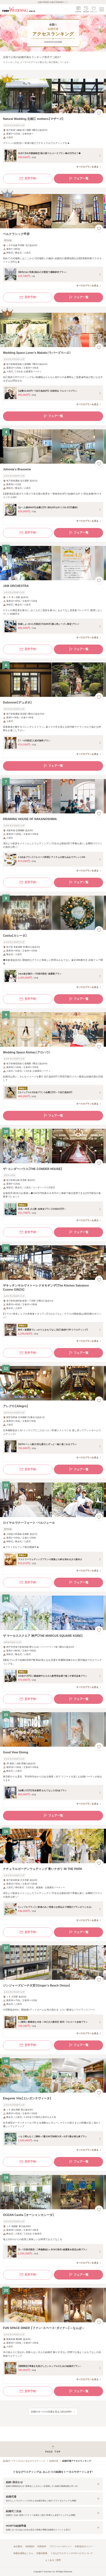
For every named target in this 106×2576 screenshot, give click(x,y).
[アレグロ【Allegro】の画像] (53, 1383)
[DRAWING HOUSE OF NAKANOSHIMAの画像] (53, 796)
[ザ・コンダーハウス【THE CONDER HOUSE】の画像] (53, 1146)
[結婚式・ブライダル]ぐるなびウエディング (24, 2461)
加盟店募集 (41, 2553)
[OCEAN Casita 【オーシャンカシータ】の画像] (53, 2192)
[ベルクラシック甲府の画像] (53, 211)
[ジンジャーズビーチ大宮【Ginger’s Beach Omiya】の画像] (53, 1962)
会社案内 (17, 2546)
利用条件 (41, 2546)
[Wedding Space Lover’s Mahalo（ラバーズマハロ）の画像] (53, 330)
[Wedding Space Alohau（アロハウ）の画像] (53, 1029)
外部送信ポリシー (84, 2546)
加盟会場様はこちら (23, 2553)
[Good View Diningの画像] (53, 1729)
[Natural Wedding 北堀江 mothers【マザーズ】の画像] (53, 96)
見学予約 (27, 178)
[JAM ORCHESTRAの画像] (53, 563)
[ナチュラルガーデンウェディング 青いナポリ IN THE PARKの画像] (53, 1846)
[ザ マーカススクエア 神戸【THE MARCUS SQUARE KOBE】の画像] (53, 1613)
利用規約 (29, 2546)
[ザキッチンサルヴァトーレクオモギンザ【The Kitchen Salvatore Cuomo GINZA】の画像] (53, 1262)
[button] (53, 2484)
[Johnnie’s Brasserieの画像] (53, 446)
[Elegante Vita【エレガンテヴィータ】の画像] (53, 2075)
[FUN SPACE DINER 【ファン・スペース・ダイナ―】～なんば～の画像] (53, 2305)
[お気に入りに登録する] (99, 113)
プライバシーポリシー (60, 2546)
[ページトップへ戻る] (53, 2449)
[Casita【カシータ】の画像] (53, 913)
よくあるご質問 (53, 2560)
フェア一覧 (78, 178)
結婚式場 (53, 2461)
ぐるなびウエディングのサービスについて (72, 2553)
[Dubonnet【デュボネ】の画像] (53, 679)
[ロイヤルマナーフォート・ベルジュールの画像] (53, 1500)
